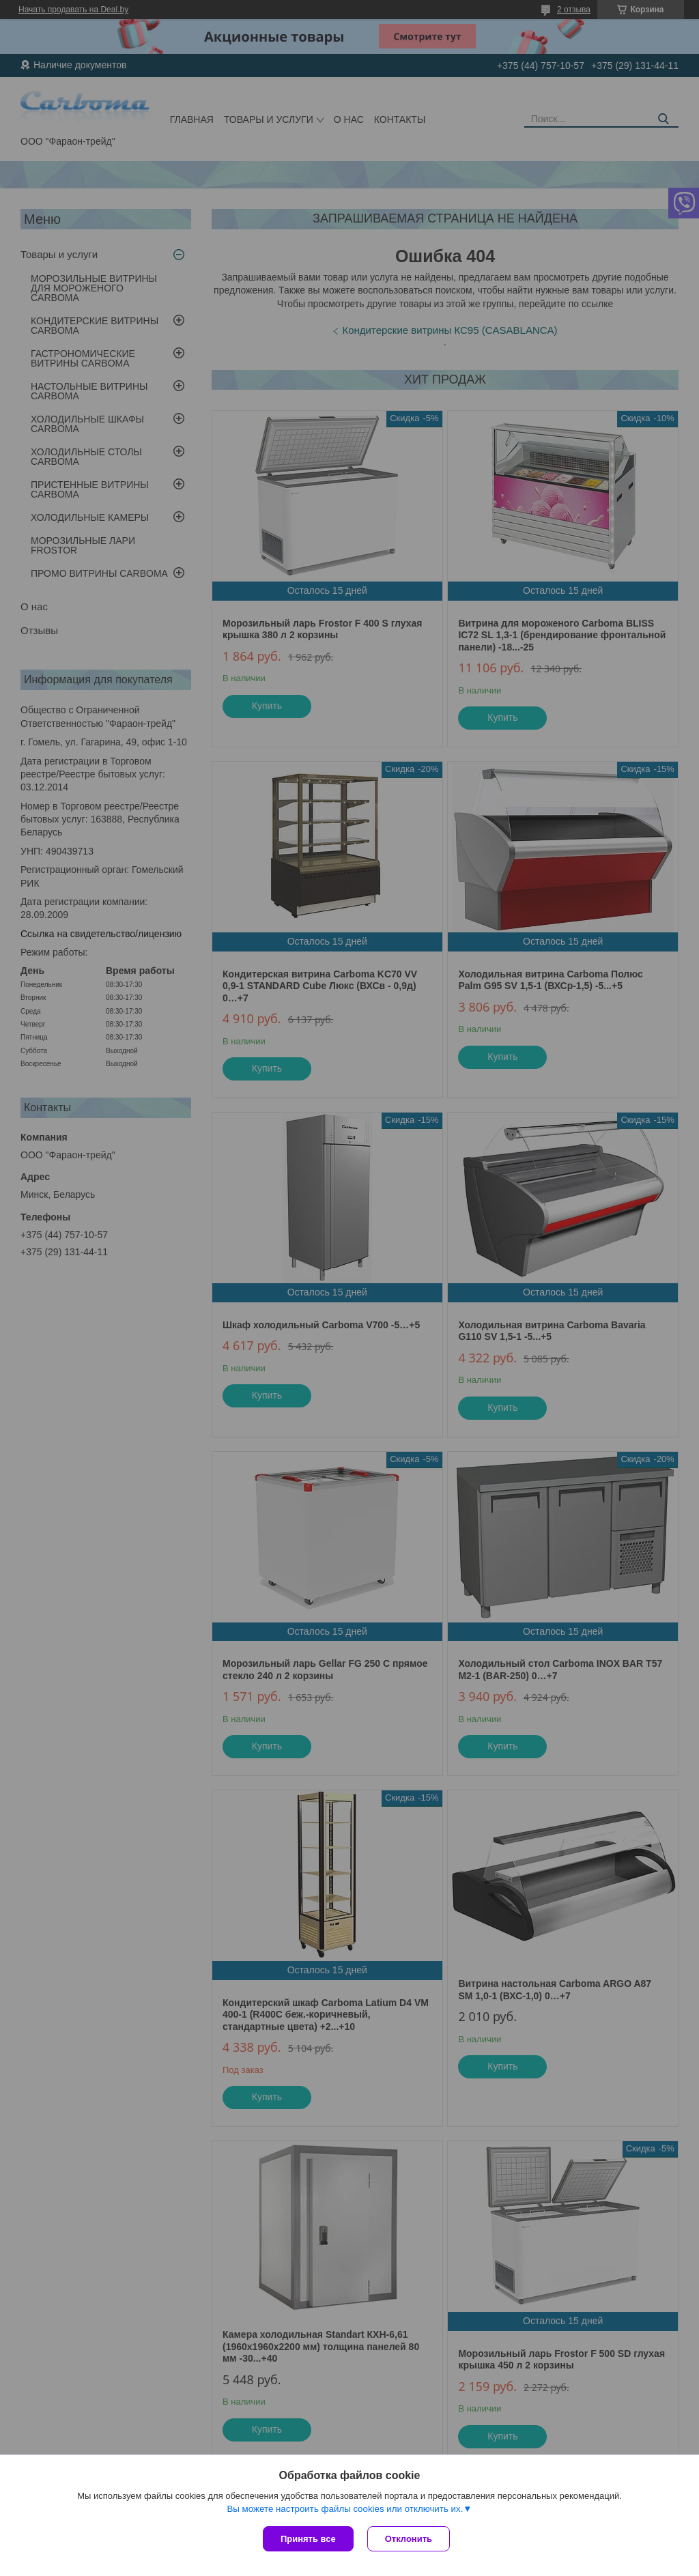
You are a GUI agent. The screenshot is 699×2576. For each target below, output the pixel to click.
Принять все (308, 2539)
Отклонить (408, 2539)
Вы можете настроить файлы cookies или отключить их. (345, 2509)
